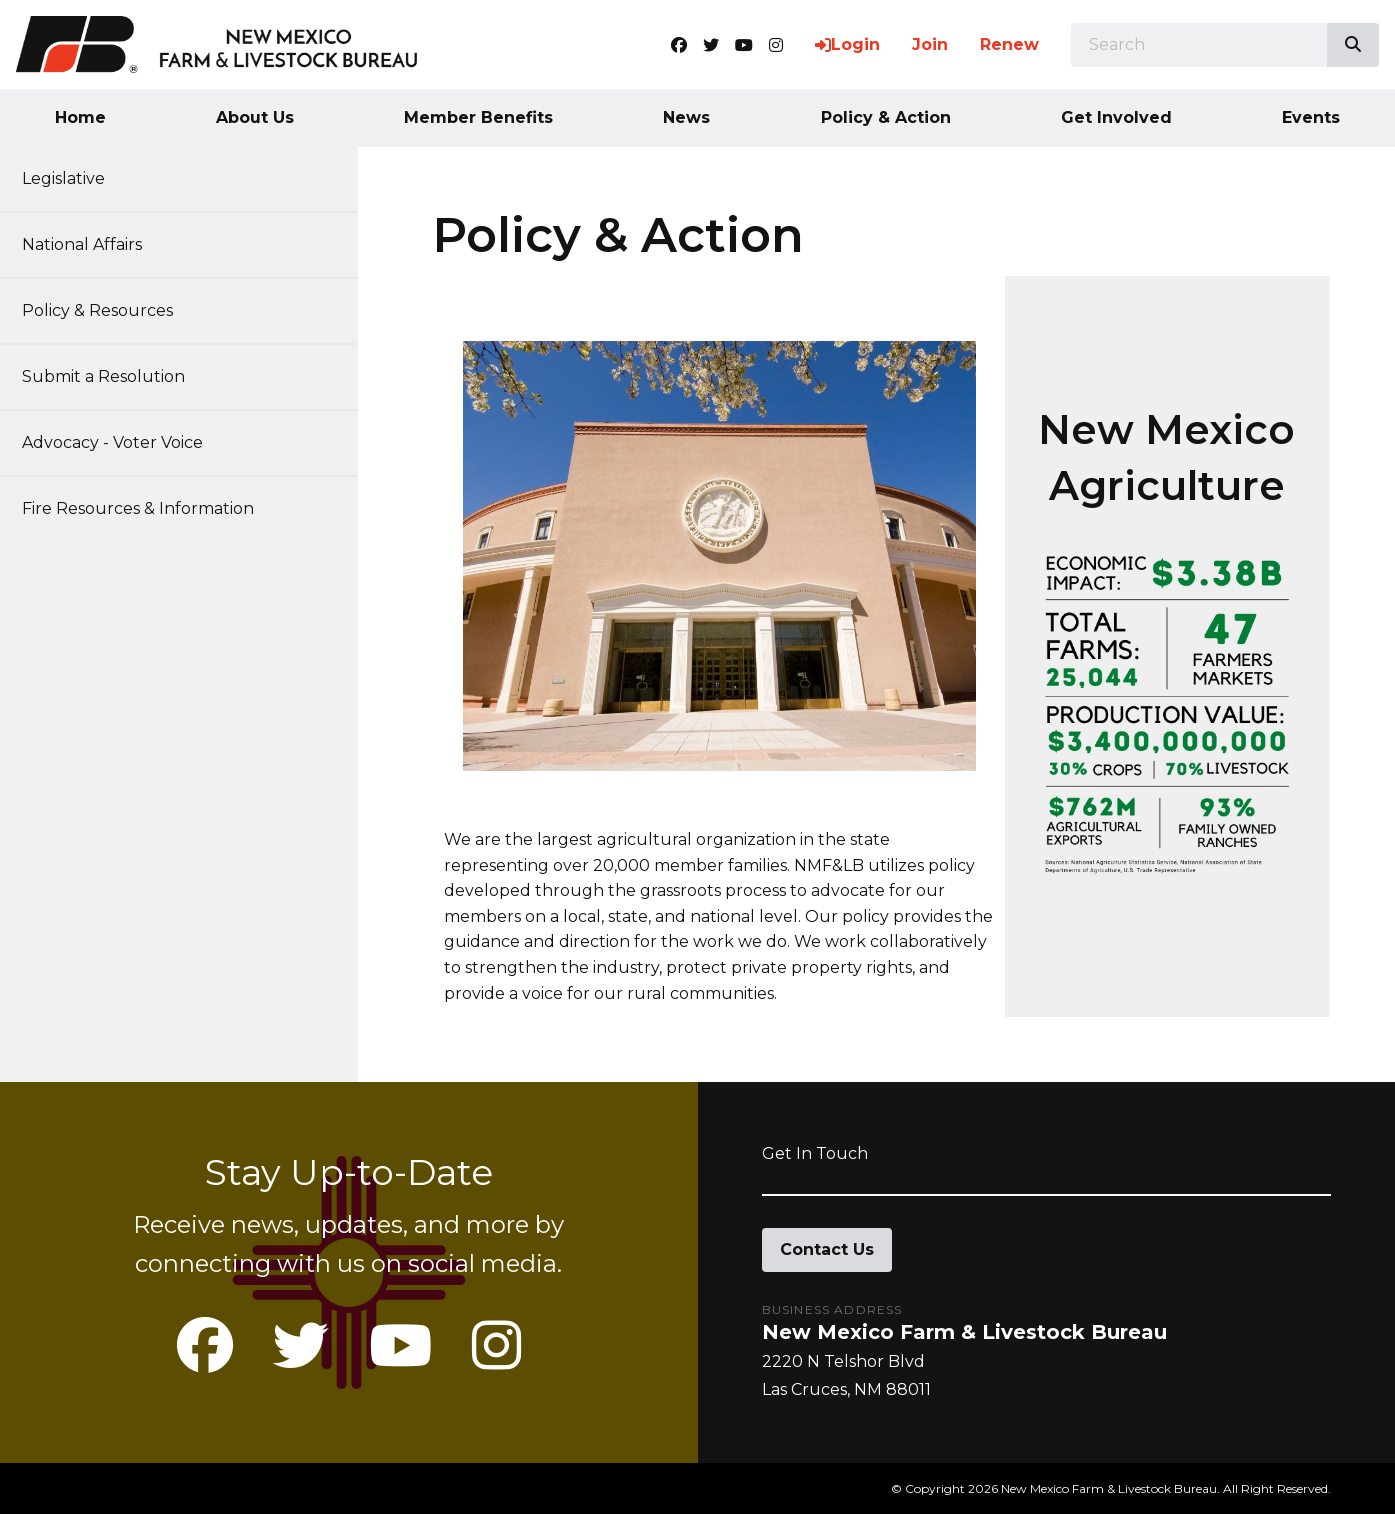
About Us (255, 117)
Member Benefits (478, 117)
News (686, 117)
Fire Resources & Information (148, 508)
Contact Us (827, 1249)
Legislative (73, 178)
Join (930, 44)
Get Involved (1116, 117)
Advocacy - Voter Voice (122, 442)
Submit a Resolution (113, 376)
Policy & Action (886, 117)
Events (1311, 117)
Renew (1009, 44)
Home (80, 117)
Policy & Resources (107, 310)
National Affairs (92, 244)
